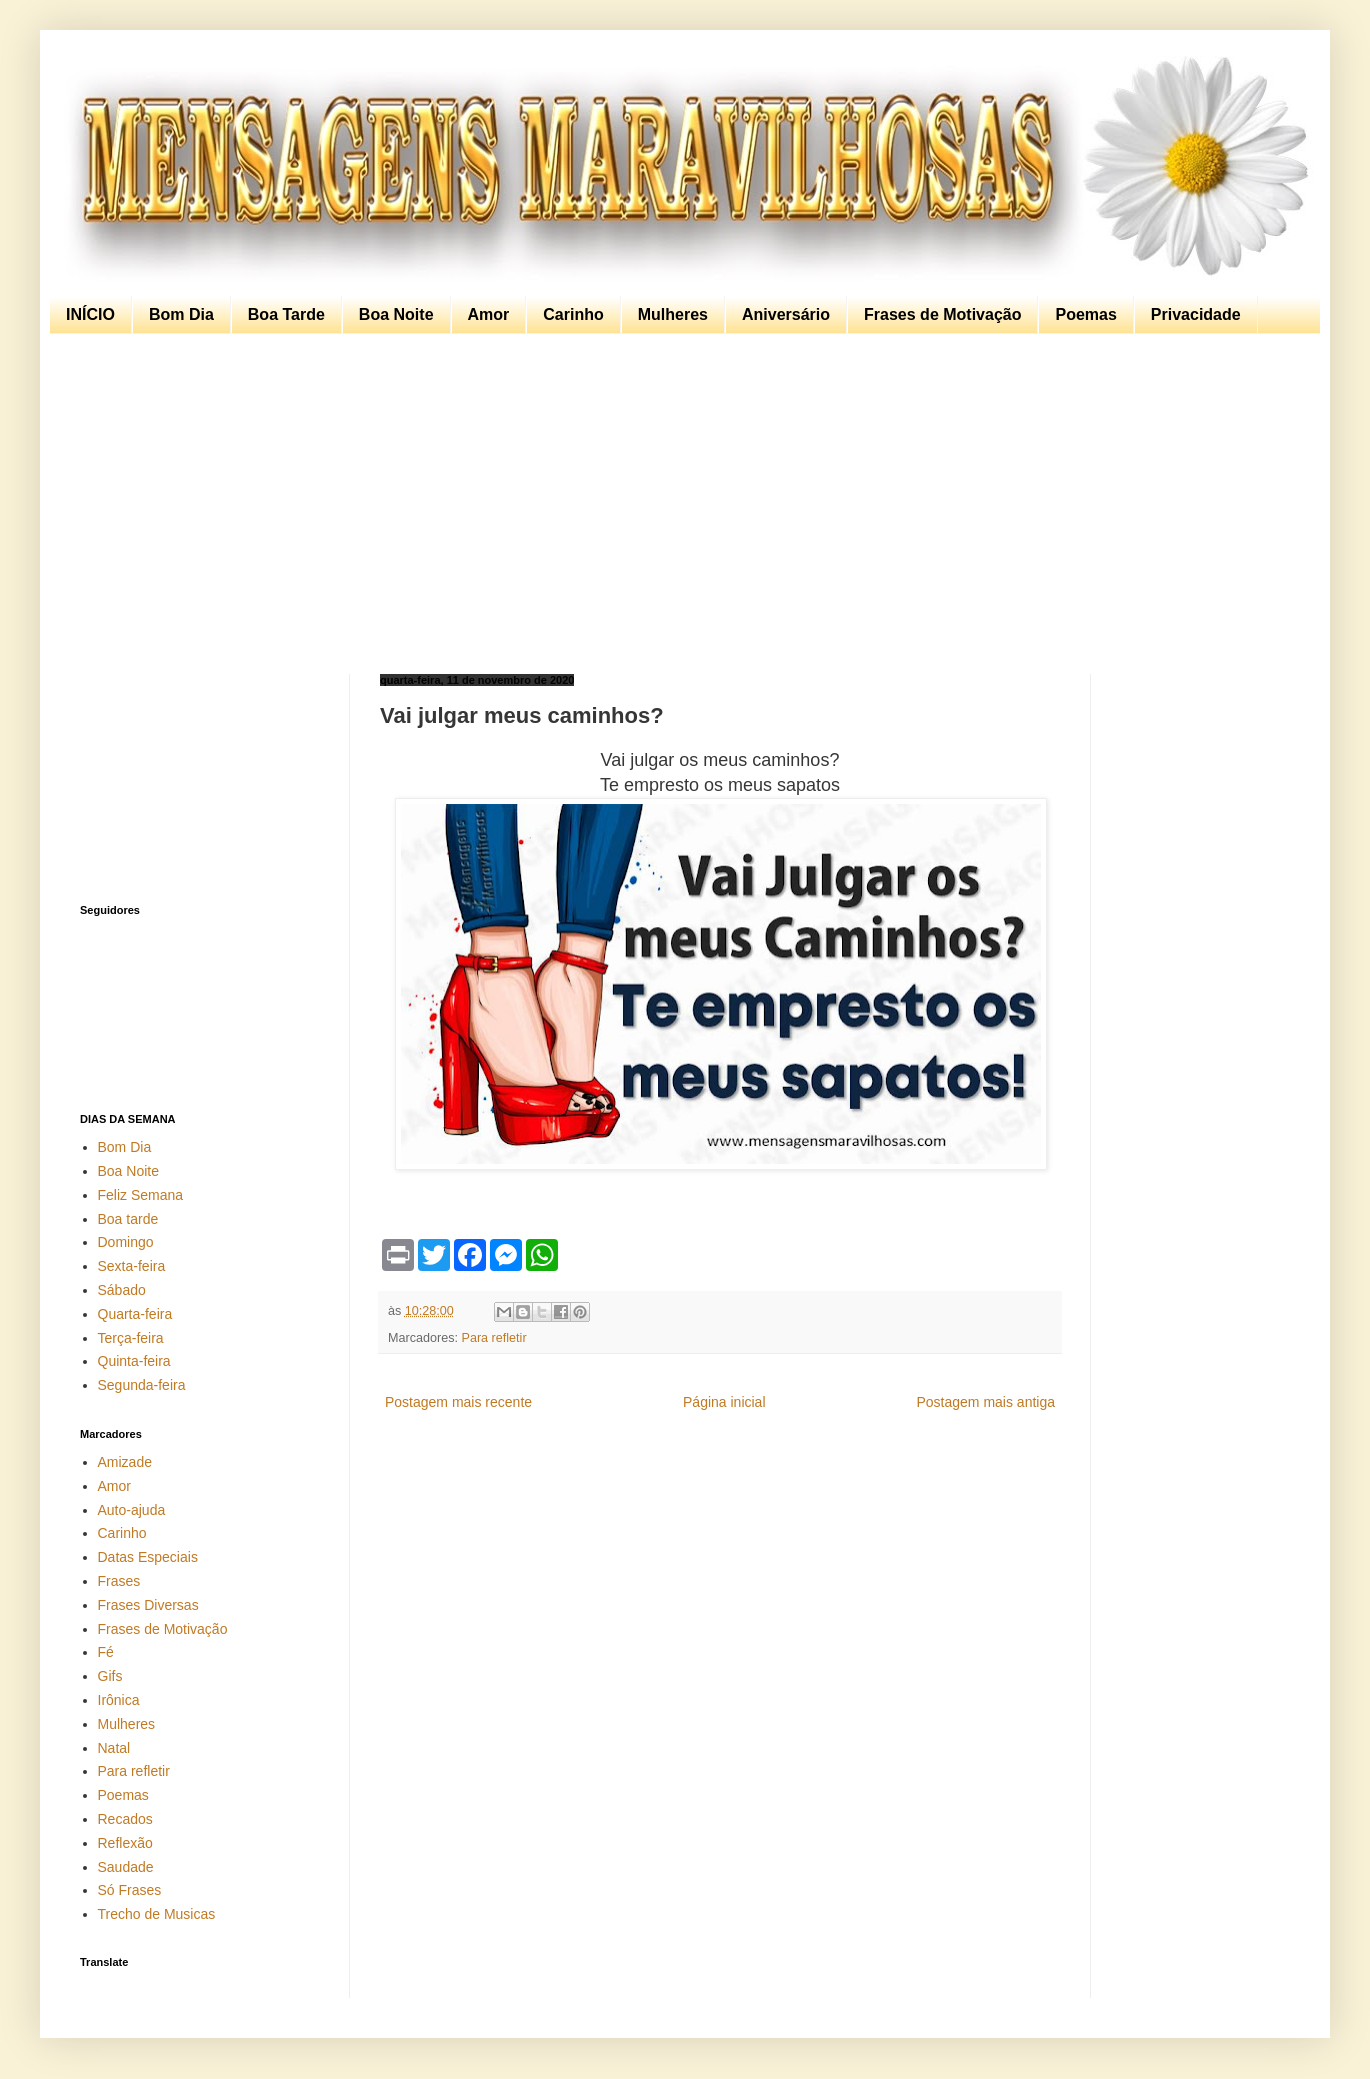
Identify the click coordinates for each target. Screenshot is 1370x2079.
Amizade (125, 1462)
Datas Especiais (148, 1557)
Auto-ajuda (132, 1510)
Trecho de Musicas (157, 1914)
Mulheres (673, 314)
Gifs (110, 1676)
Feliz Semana (141, 1195)
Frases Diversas (148, 1605)
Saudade (126, 1867)
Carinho (573, 314)
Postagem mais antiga (985, 1402)
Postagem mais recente (458, 1402)
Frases (119, 1581)
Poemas (1085, 314)
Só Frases (130, 1890)
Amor (489, 314)
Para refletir (494, 1338)
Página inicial (724, 1402)
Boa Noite (396, 314)
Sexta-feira (132, 1266)
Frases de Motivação (942, 314)
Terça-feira (131, 1338)
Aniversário (786, 314)
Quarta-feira (135, 1314)
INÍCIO (90, 314)
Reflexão (125, 1843)
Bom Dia (181, 314)
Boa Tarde (286, 314)
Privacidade (1196, 314)
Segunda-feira (142, 1385)
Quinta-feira (134, 1361)
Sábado (122, 1290)
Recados (125, 1819)
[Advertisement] (680, 504)
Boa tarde (128, 1219)
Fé (106, 1652)
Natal (114, 1748)
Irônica (119, 1700)
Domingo (126, 1242)
